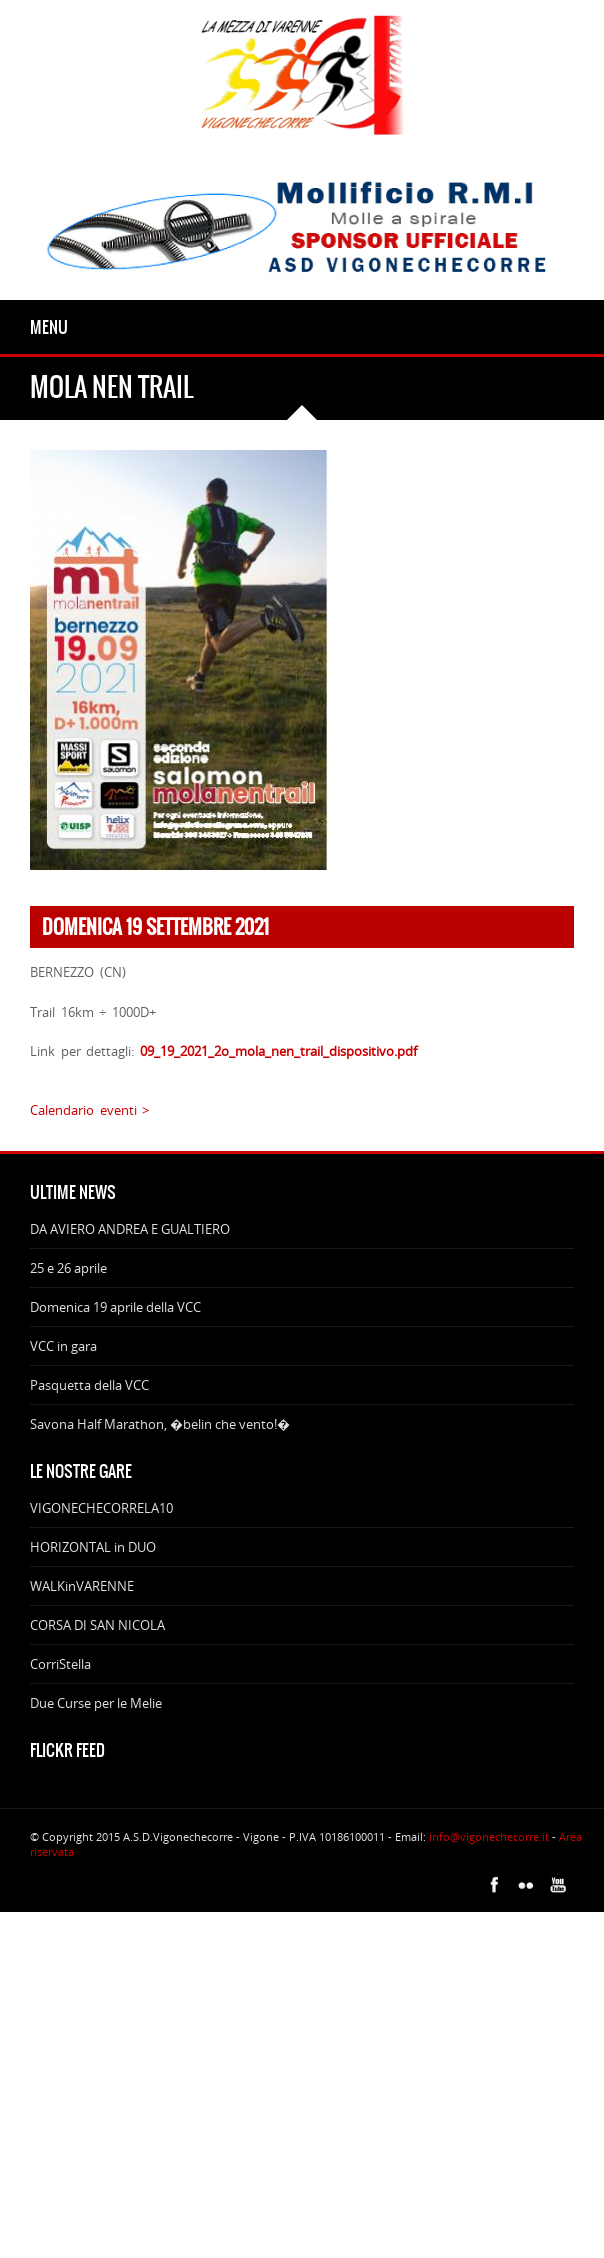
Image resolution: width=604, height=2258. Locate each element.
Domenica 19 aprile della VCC (115, 1307)
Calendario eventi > (89, 1110)
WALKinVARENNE (82, 1586)
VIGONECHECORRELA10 (101, 1508)
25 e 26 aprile (68, 1268)
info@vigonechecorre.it (489, 1836)
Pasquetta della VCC (89, 1385)
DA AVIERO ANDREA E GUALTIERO (130, 1229)
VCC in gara (63, 1346)
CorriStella (60, 1664)
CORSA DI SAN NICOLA (97, 1625)
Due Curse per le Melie (96, 1703)
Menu (49, 327)
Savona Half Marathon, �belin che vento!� (160, 1424)
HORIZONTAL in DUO (93, 1547)
